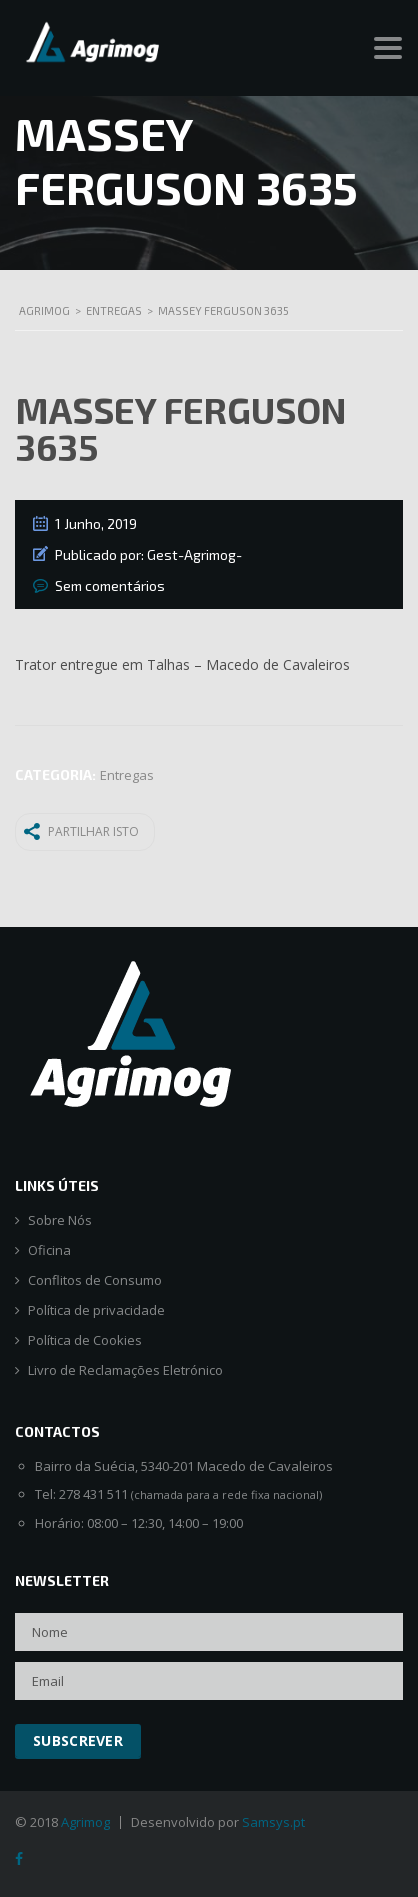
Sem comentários (110, 585)
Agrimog (85, 1822)
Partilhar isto (81, 831)
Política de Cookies (85, 1340)
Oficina (49, 1250)
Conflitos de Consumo (95, 1280)
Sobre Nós (60, 1220)
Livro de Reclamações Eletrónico (125, 1370)
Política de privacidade (96, 1310)
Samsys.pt (273, 1822)
